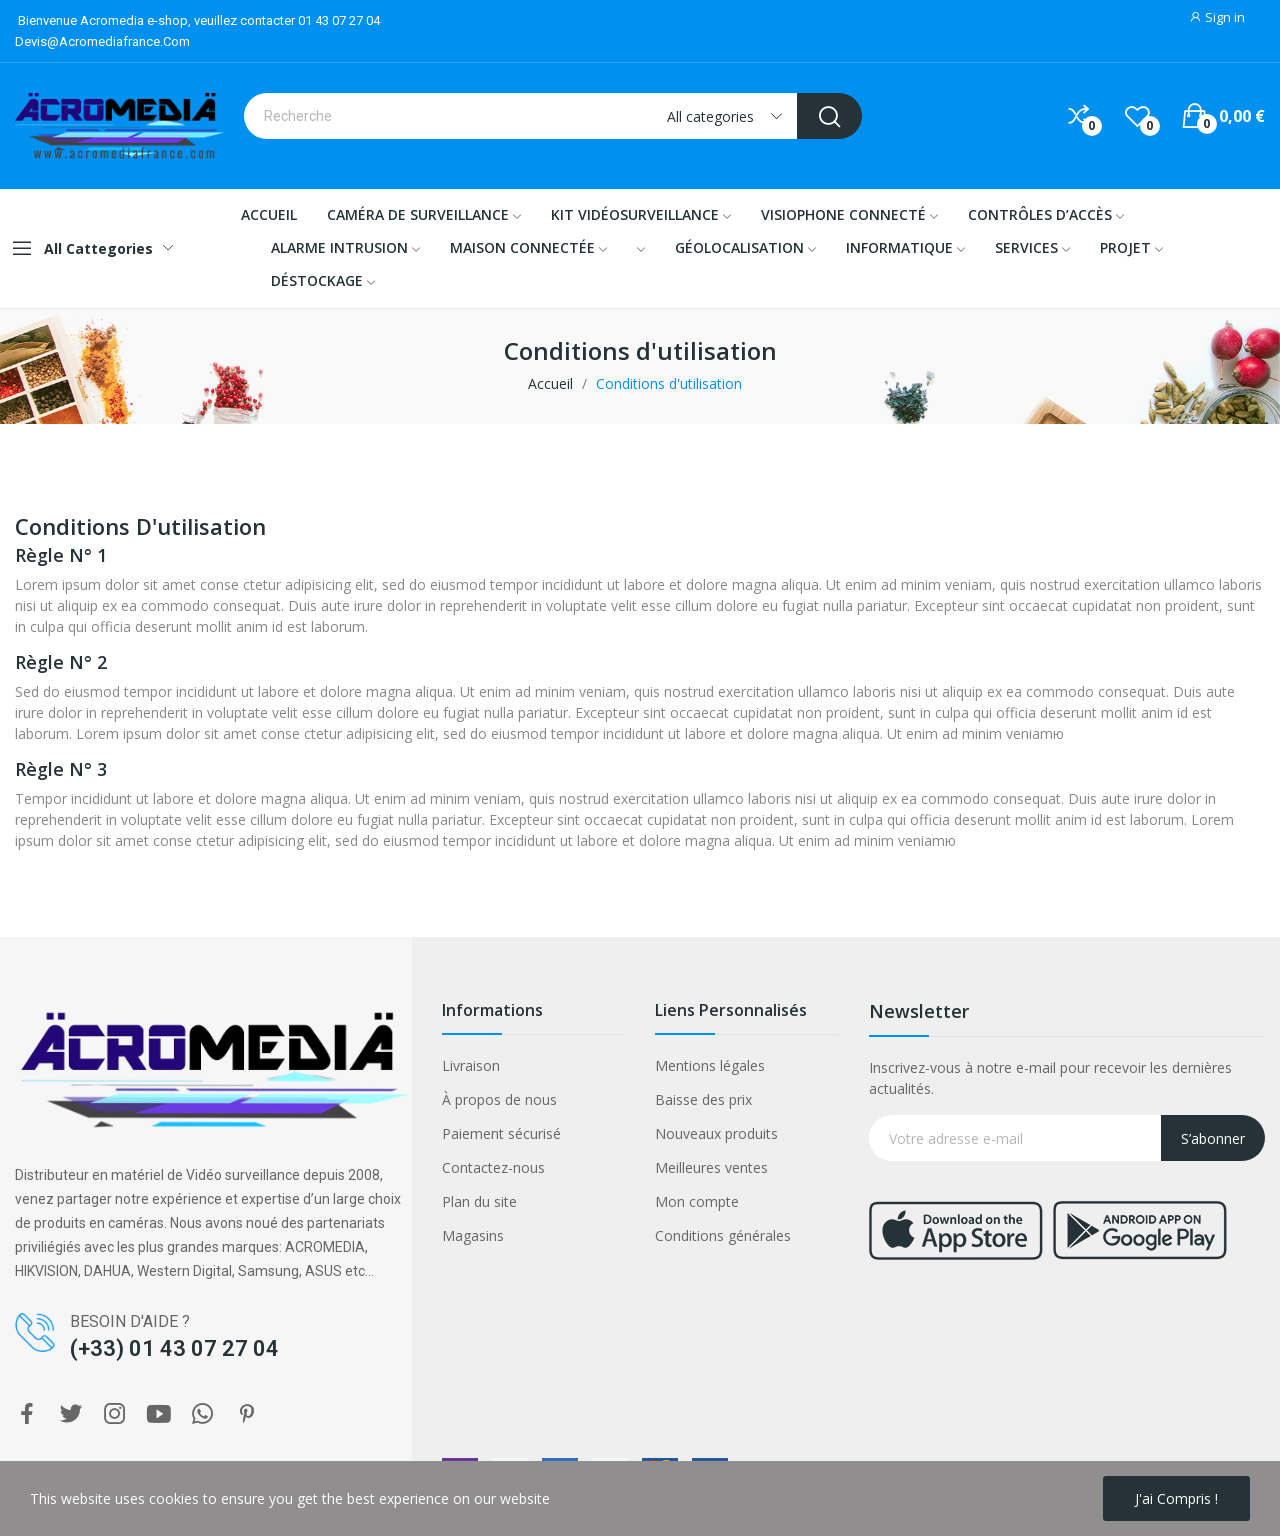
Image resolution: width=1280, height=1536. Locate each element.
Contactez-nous (493, 1167)
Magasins (473, 1235)
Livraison (471, 1065)
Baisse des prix (703, 1099)
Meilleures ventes (711, 1167)
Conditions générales (723, 1235)
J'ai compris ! (1176, 1498)
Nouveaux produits (716, 1133)
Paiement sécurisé (501, 1133)
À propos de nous (499, 1099)
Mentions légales (710, 1065)
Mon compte (697, 1201)
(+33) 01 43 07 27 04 (174, 1348)
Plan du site (479, 1201)
